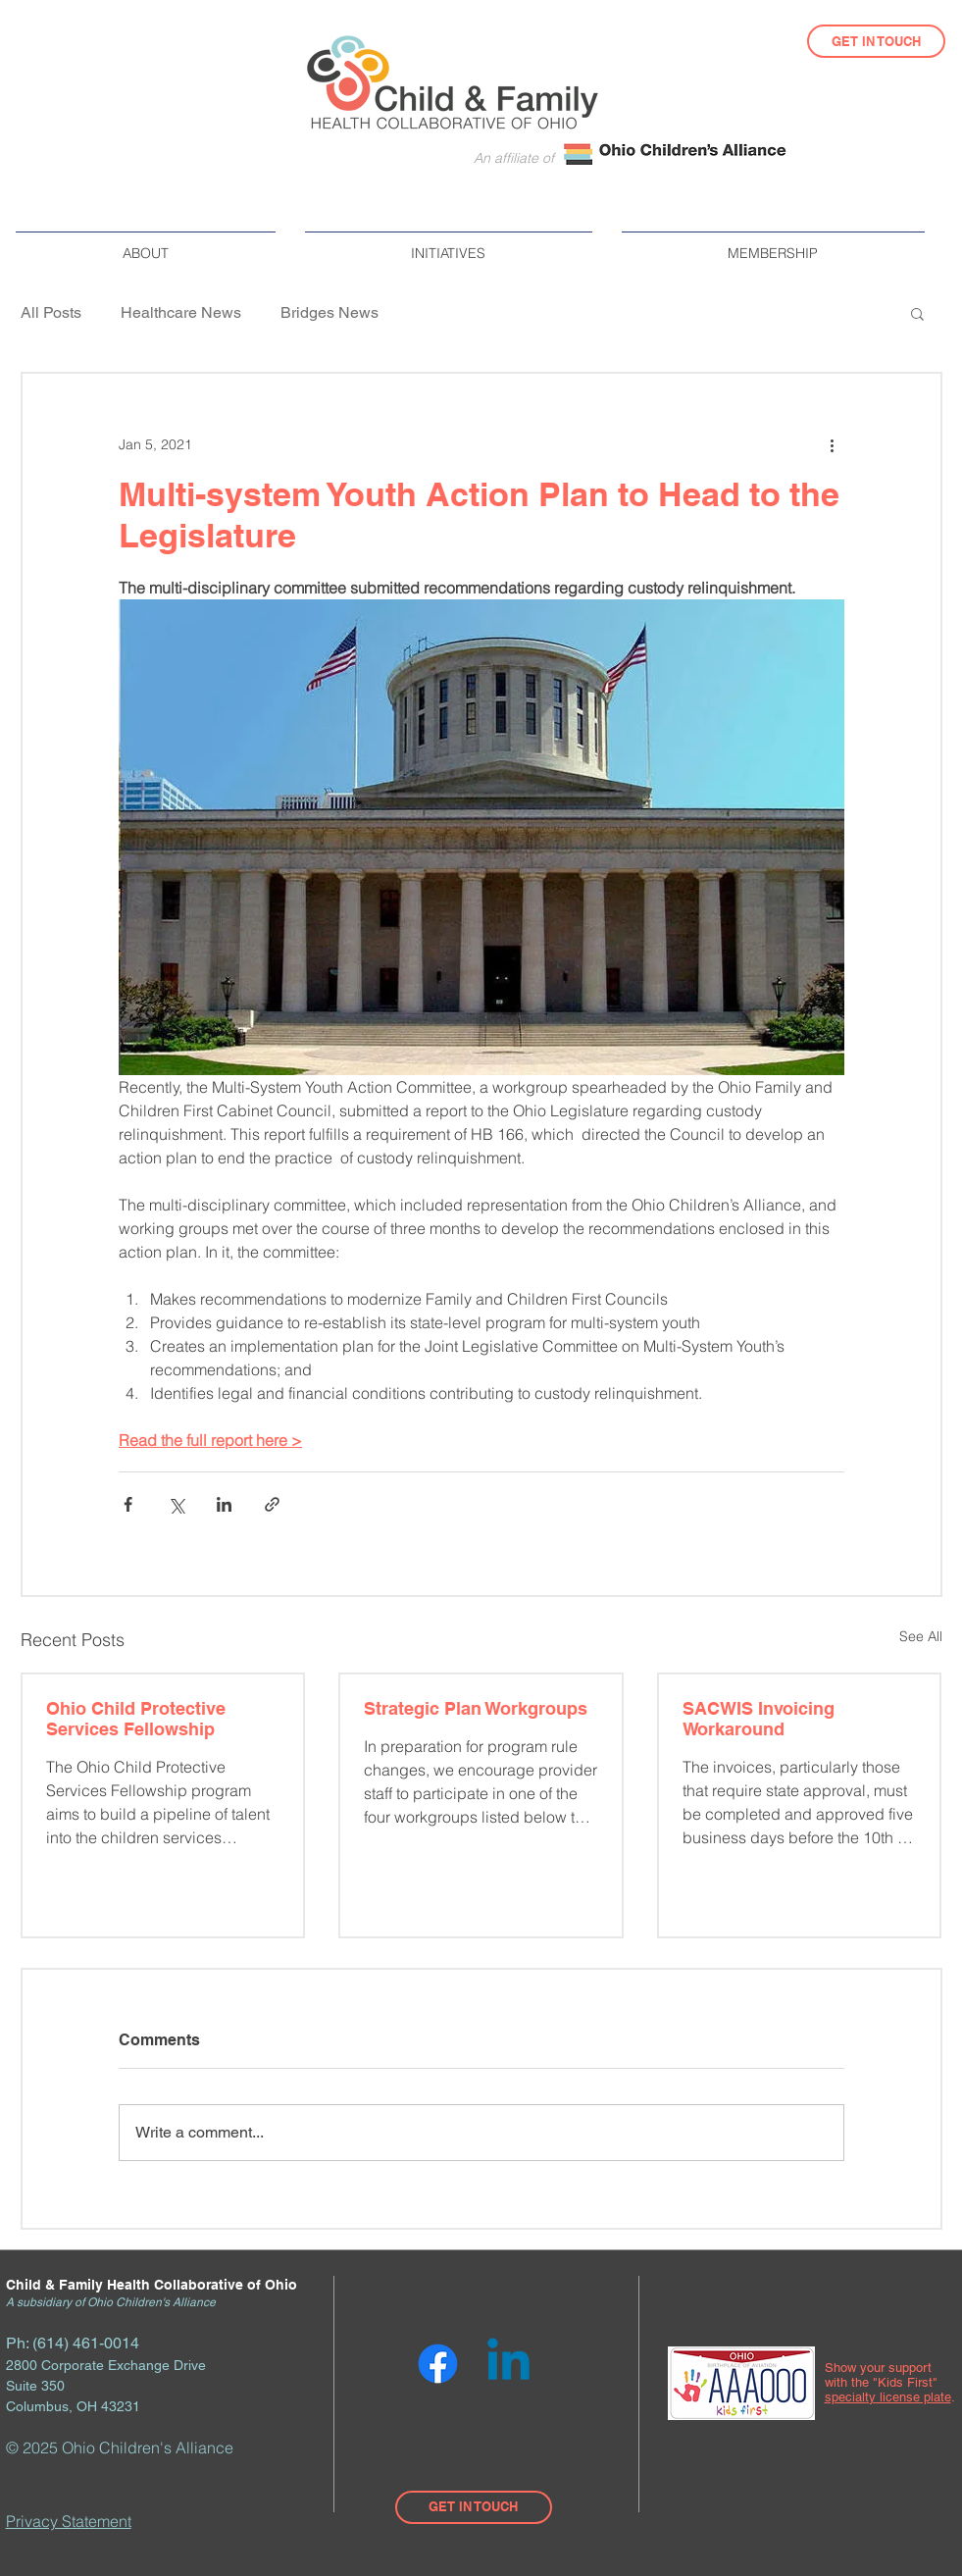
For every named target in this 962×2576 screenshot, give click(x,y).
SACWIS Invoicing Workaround (759, 1718)
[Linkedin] (508, 2364)
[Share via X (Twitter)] (176, 1504)
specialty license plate (888, 2397)
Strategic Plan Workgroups (475, 1708)
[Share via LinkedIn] (224, 1504)
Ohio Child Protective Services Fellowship (136, 1718)
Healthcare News (181, 312)
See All (920, 1636)
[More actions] (832, 444)
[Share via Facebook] (128, 1504)
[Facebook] (438, 2364)
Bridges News (329, 312)
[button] (145, 245)
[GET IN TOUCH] (876, 41)
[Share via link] (272, 1504)
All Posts (51, 312)
